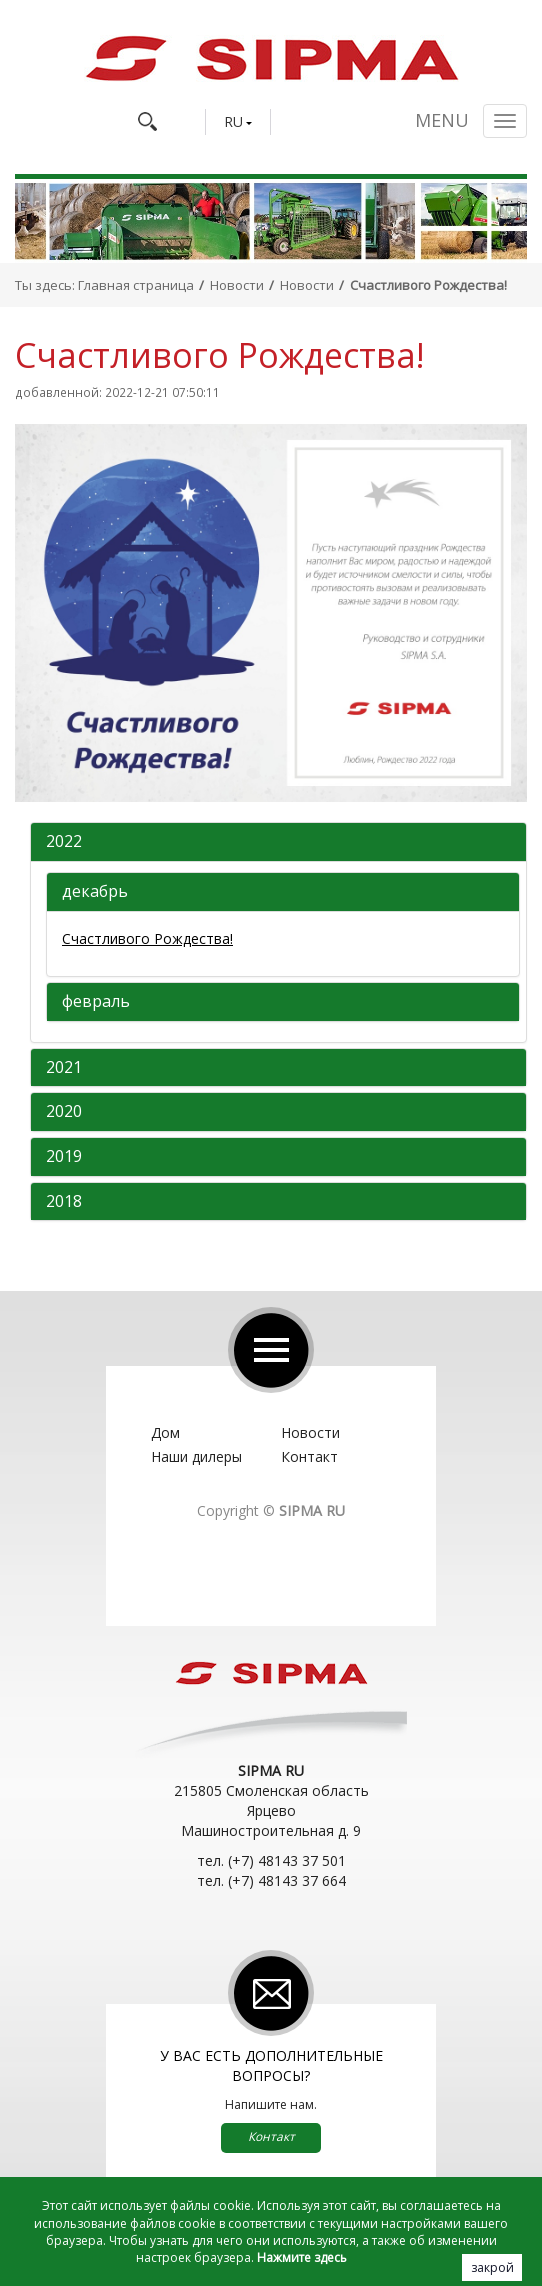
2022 (64, 842)
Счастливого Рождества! (147, 938)
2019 (64, 1157)
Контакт (309, 1456)
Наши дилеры (196, 1456)
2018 (64, 1202)
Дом (165, 1432)
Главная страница (136, 285)
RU (233, 122)
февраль (96, 1002)
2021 (64, 1068)
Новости (237, 285)
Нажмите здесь (302, 2257)
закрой (492, 2267)
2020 (64, 1112)
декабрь (95, 892)
